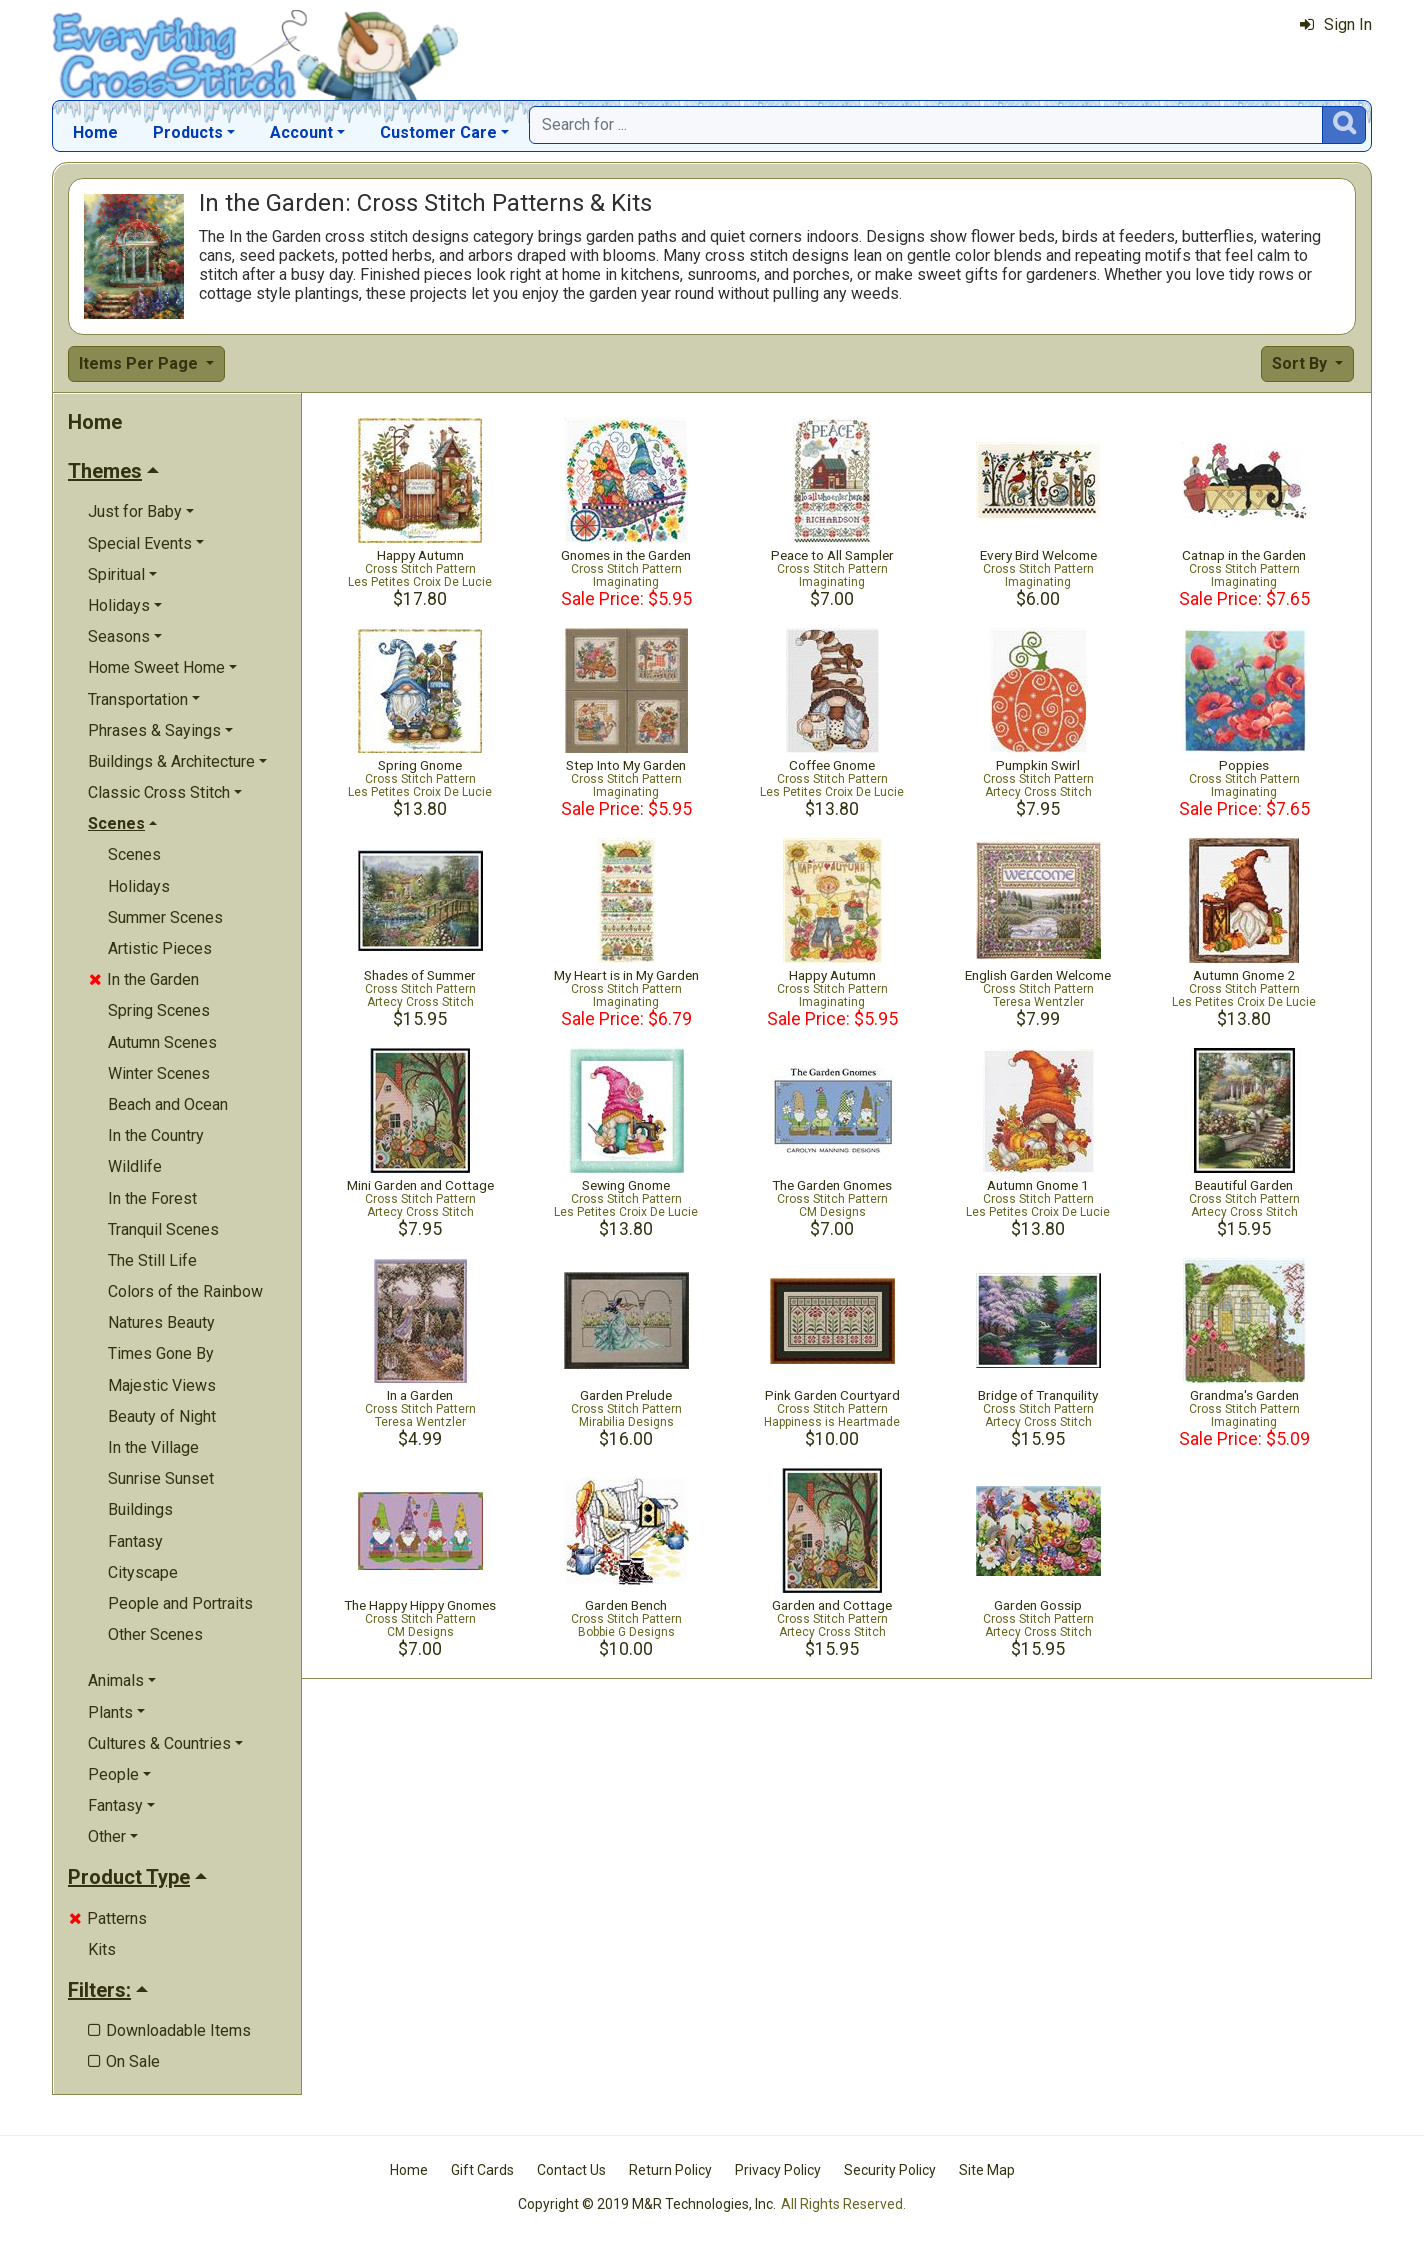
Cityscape (143, 1572)
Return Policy (670, 2170)
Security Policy (890, 2170)
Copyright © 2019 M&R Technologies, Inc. (647, 2204)
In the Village (153, 1447)
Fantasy (135, 1541)
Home (95, 132)
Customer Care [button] (438, 132)
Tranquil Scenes (163, 1229)
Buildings (140, 1509)
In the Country (156, 1135)
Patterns (108, 1918)
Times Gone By (161, 1353)
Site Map (987, 2170)
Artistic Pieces (160, 948)
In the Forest (152, 1198)
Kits (102, 1949)
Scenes (134, 854)
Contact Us (571, 2170)
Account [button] (301, 132)
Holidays (139, 886)
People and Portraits (180, 1603)
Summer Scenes (165, 917)
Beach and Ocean (168, 1104)
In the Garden (144, 979)
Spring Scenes (159, 1010)
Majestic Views (162, 1385)
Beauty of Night (162, 1416)
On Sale (124, 2061)
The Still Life (152, 1260)
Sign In (1336, 24)
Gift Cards (482, 2170)
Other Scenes (155, 1634)
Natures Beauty (161, 1322)
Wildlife (135, 1166)
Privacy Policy (778, 2170)
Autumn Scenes (162, 1042)
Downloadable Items (169, 2030)
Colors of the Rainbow (185, 1291)
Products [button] (188, 132)
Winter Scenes (159, 1073)
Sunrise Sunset (161, 1478)
